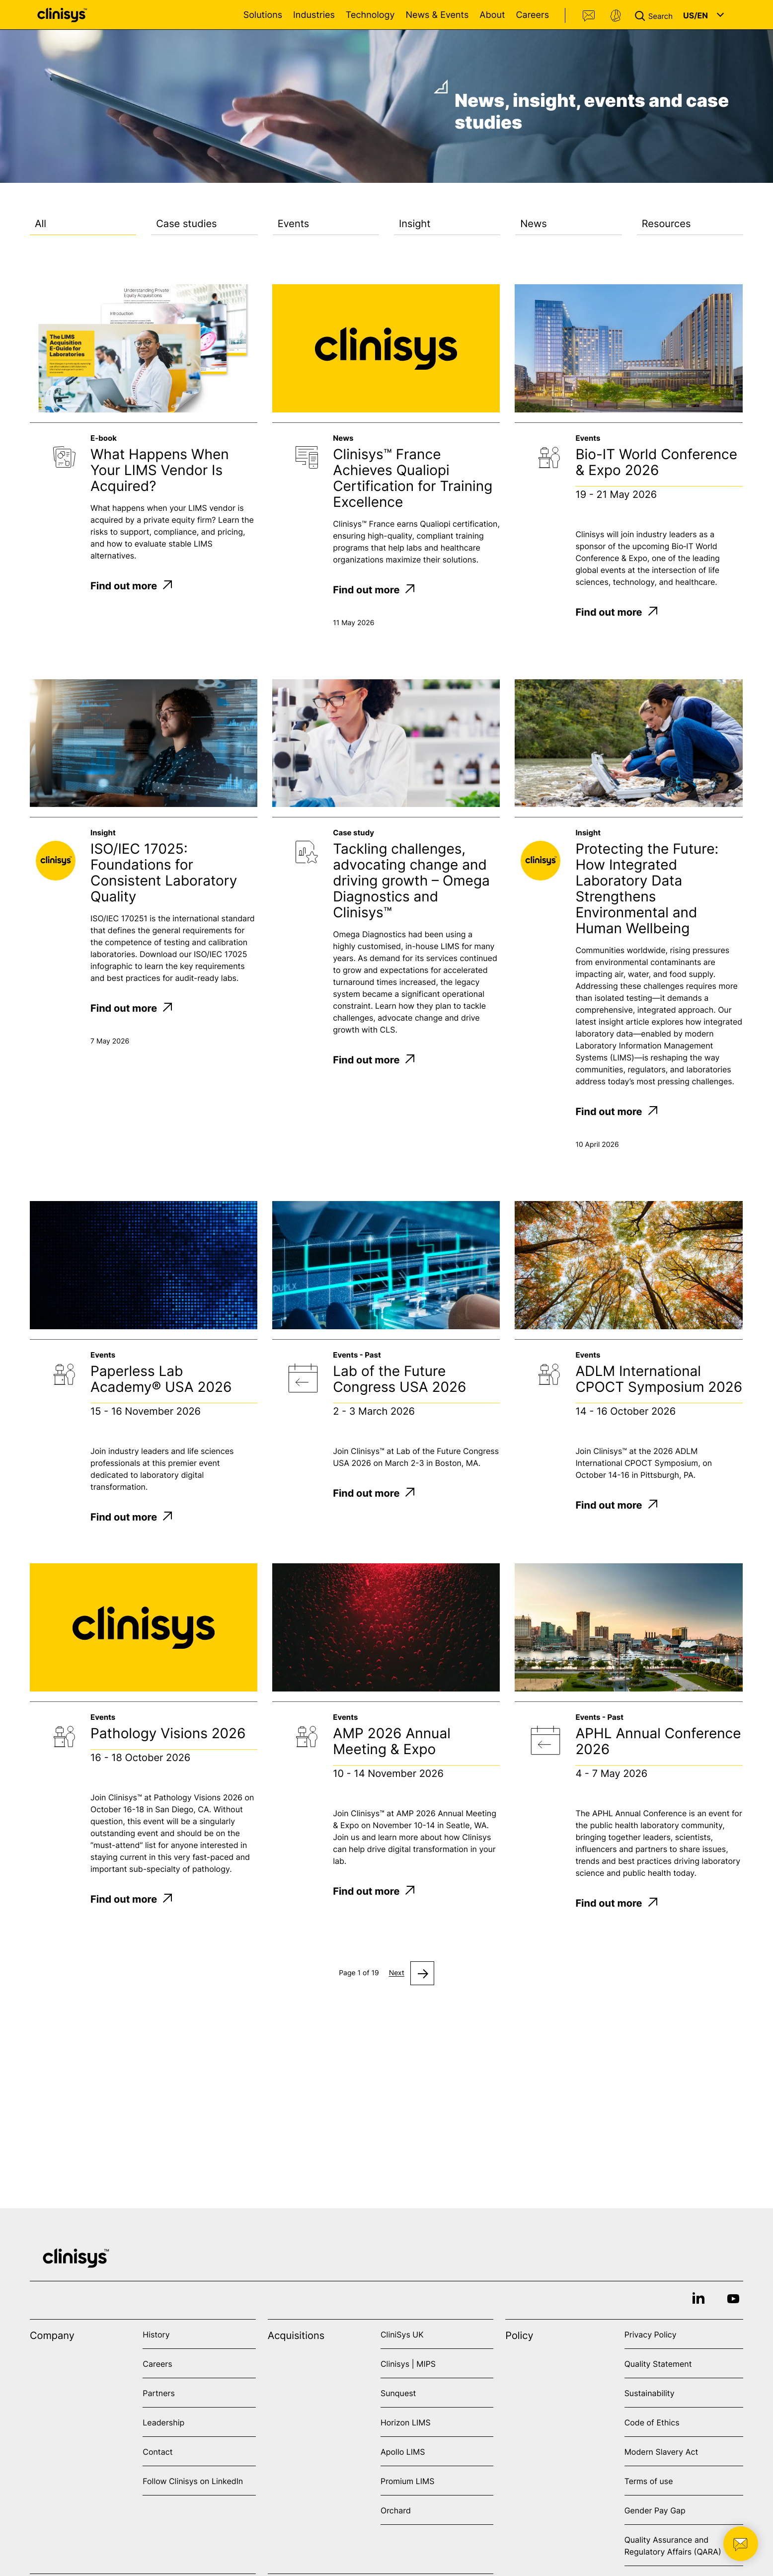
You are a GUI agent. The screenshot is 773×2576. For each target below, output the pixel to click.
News (533, 224)
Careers (532, 15)
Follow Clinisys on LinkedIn (193, 2481)
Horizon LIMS (406, 2422)
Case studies (186, 224)
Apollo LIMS (403, 2452)
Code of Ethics (652, 2422)
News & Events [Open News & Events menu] (436, 15)
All (40, 224)
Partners (159, 2393)
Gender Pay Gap (655, 2510)
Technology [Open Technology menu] (370, 15)
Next (396, 1973)
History (156, 2334)
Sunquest (398, 2393)
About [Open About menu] (492, 15)
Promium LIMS (407, 2481)
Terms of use (648, 2481)
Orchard (396, 2510)
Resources (666, 224)
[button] (656, 15)
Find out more (131, 586)
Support (615, 15)
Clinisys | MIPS (408, 2364)
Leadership (163, 2422)
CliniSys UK (402, 2334)
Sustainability (649, 2393)
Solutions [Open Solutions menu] (262, 15)
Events (293, 224)
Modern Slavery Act (661, 2452)
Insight (414, 224)
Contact (589, 15)
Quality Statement (658, 2364)
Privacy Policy (650, 2334)
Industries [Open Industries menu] (314, 15)
